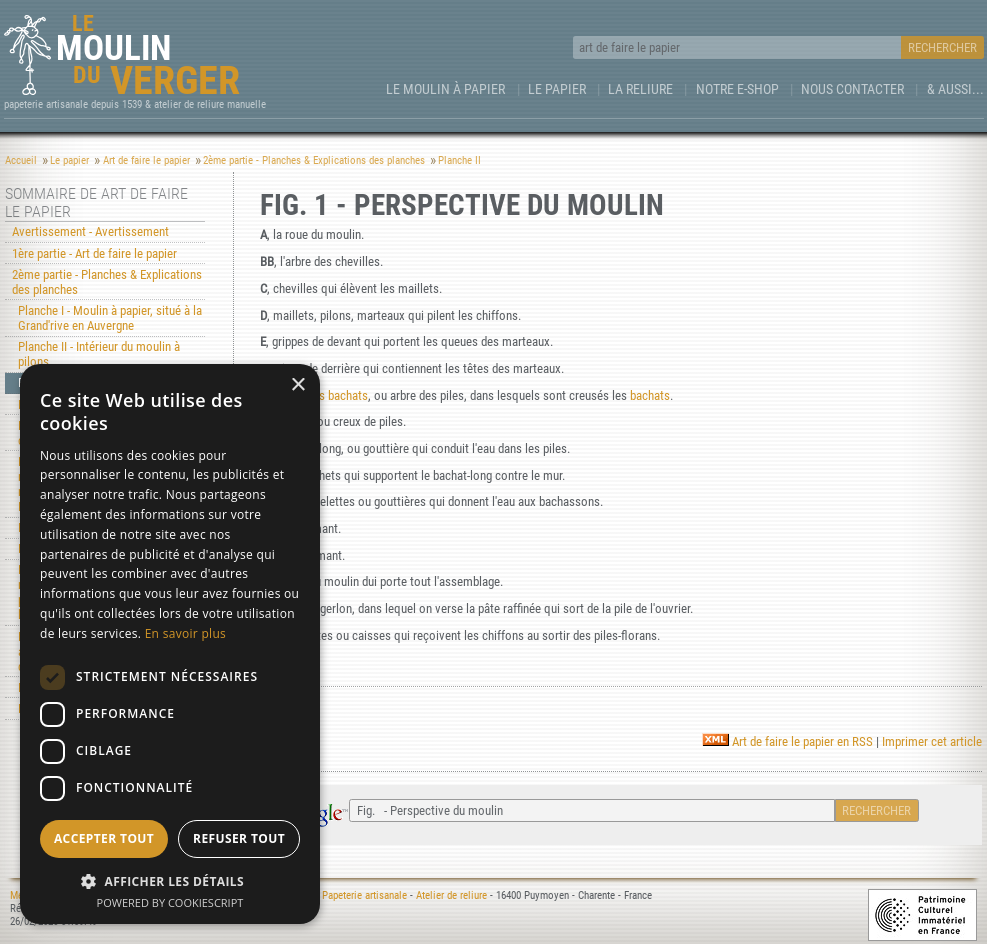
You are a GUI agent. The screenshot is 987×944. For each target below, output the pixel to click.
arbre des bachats (323, 395)
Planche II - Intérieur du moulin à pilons (99, 354)
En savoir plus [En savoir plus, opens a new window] (185, 633)
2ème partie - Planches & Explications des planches (107, 282)
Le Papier (557, 89)
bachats (650, 395)
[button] (170, 880)
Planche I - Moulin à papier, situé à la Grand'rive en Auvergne (110, 318)
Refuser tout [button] (239, 838)
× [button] (297, 385)
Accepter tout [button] (104, 838)
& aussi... (955, 89)
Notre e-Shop (737, 89)
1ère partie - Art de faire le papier (94, 253)
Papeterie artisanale (364, 895)
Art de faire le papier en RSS (787, 741)
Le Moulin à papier (445, 89)
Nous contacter (852, 89)
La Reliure (640, 89)
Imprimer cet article (932, 741)
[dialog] (170, 644)
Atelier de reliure (451, 895)
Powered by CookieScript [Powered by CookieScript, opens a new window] (170, 902)
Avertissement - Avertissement (90, 231)
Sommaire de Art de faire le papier (96, 203)
